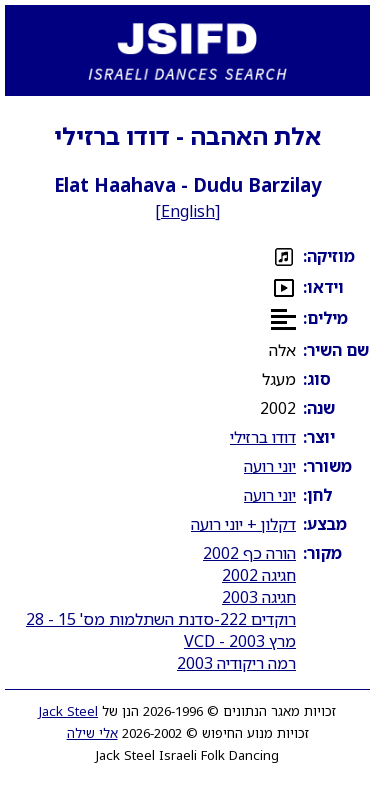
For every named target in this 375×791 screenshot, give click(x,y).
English (188, 211)
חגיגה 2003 (259, 597)
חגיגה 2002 (259, 575)
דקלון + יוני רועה (243, 524)
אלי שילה (92, 733)
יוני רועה (270, 466)
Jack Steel (68, 711)
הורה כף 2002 (249, 553)
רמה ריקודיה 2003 (236, 663)
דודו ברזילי (263, 437)
